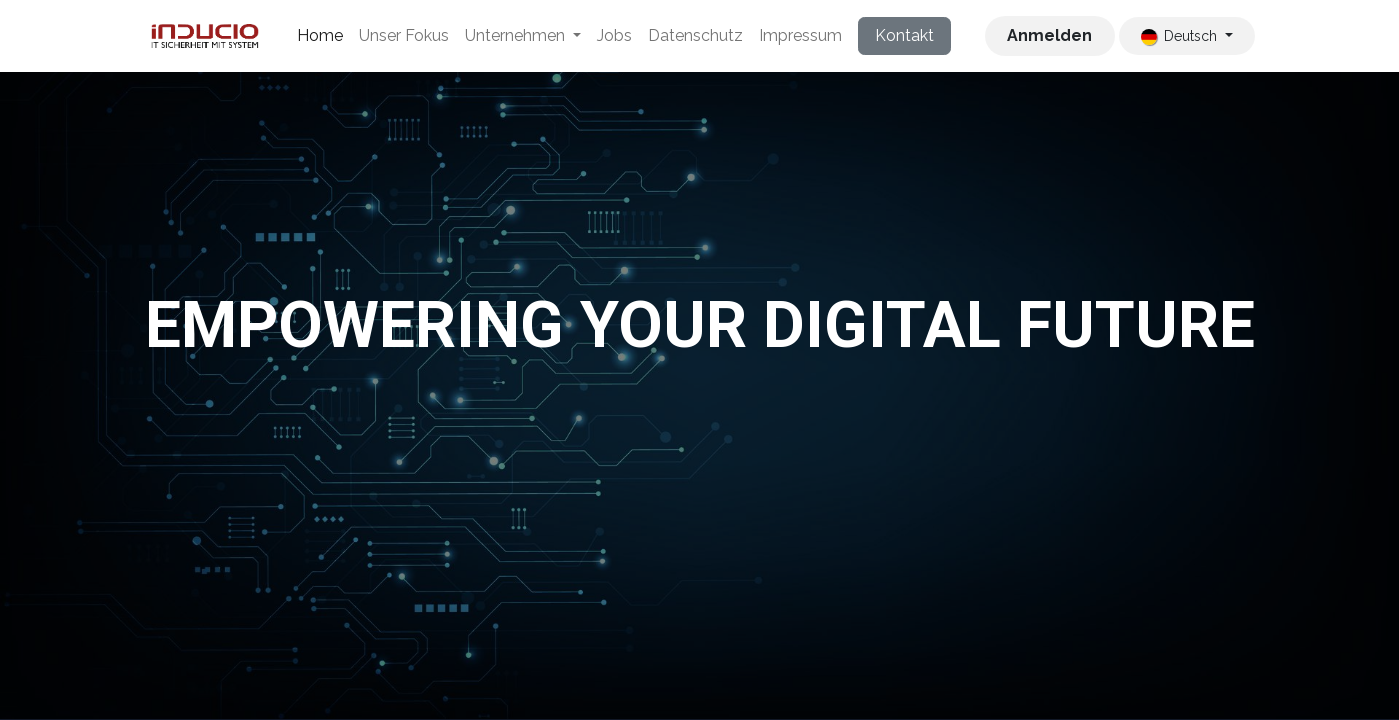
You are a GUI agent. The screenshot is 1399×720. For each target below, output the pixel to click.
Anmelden (1049, 35)
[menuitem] (320, 36)
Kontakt (904, 35)
